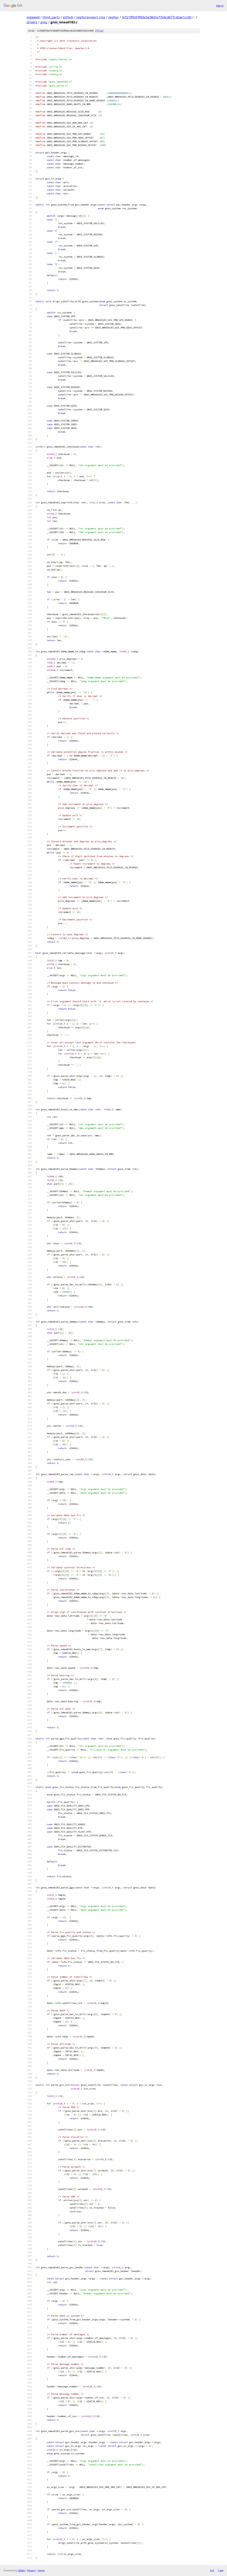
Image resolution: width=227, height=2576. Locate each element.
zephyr (113, 17)
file (99, 30)
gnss (43, 22)
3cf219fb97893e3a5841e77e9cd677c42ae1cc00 (156, 17)
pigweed (33, 17)
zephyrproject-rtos (90, 17)
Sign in (219, 5)
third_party (51, 17)
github (68, 17)
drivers (32, 22)
